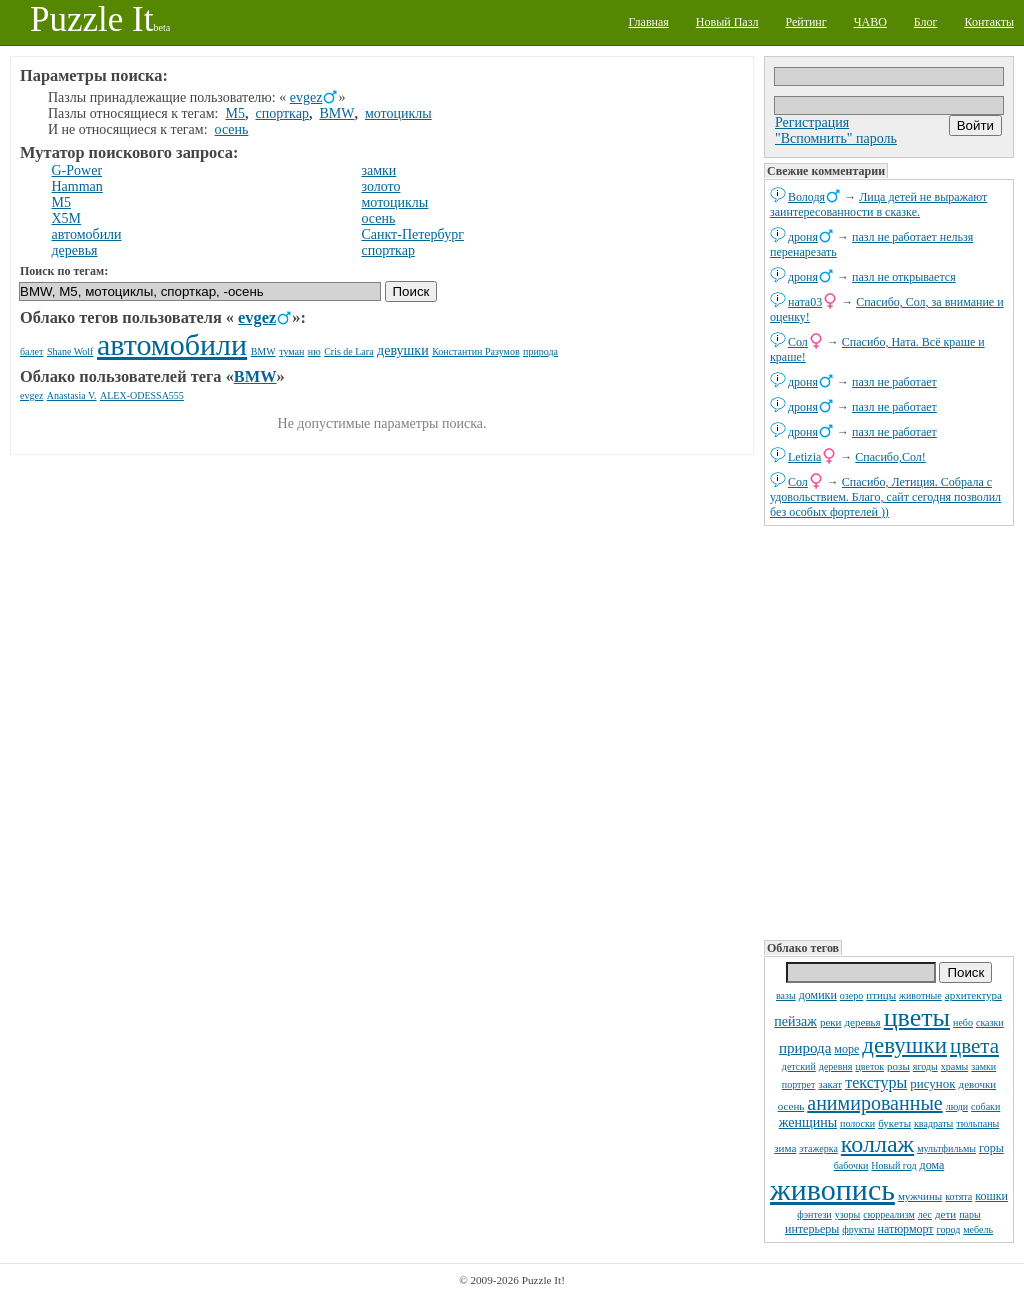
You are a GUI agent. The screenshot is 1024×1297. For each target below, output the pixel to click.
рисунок (932, 1083)
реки (831, 1022)
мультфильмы (946, 1148)
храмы (955, 1066)
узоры (848, 1214)
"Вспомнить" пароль (836, 138)
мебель (978, 1229)
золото (380, 186)
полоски (857, 1123)
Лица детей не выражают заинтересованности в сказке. (878, 204)
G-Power (77, 170)
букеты (894, 1123)
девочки (978, 1084)
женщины (808, 1122)
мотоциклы (398, 113)
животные (920, 995)
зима (785, 1148)
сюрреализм (888, 1214)
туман (291, 351)
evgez (306, 97)
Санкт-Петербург (412, 234)
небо (963, 1022)
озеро (851, 995)
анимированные (874, 1103)
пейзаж (795, 1021)
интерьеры (812, 1229)
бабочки (851, 1165)
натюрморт (905, 1229)
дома (932, 1165)
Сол (798, 342)
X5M (67, 218)
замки (983, 1066)
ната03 (805, 302)
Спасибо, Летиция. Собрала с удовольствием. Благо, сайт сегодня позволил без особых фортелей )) (885, 497)
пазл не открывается (904, 277)
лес (925, 1214)
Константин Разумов (475, 351)
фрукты (858, 1229)
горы (991, 1148)
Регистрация (812, 122)
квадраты (933, 1123)
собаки (985, 1106)
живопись (832, 1189)
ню (314, 351)
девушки (904, 1045)
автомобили (87, 234)
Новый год (893, 1165)
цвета (974, 1046)
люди (957, 1106)
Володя (806, 197)
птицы (881, 995)
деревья (863, 1022)
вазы (786, 995)
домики (818, 995)
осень (791, 1106)
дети (945, 1214)
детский (799, 1066)
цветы (917, 1017)
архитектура (973, 995)
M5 (235, 113)
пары (970, 1214)
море (846, 1049)
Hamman (77, 186)
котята (958, 1196)
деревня (836, 1066)
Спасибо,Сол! (890, 457)
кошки (991, 1196)
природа (805, 1048)
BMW (336, 113)
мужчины (920, 1196)
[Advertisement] (889, 731)
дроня (803, 237)
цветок (869, 1066)
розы (898, 1066)
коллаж (877, 1144)
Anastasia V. (72, 395)
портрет (799, 1084)
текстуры (876, 1082)
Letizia (804, 457)
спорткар (281, 113)
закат (830, 1084)
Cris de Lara (348, 351)
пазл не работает (894, 382)
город (949, 1229)
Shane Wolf (70, 351)
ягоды (925, 1066)
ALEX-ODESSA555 (142, 395)
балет (31, 351)
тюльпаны (977, 1123)
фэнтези (814, 1214)
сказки (990, 1022)
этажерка (818, 1148)
